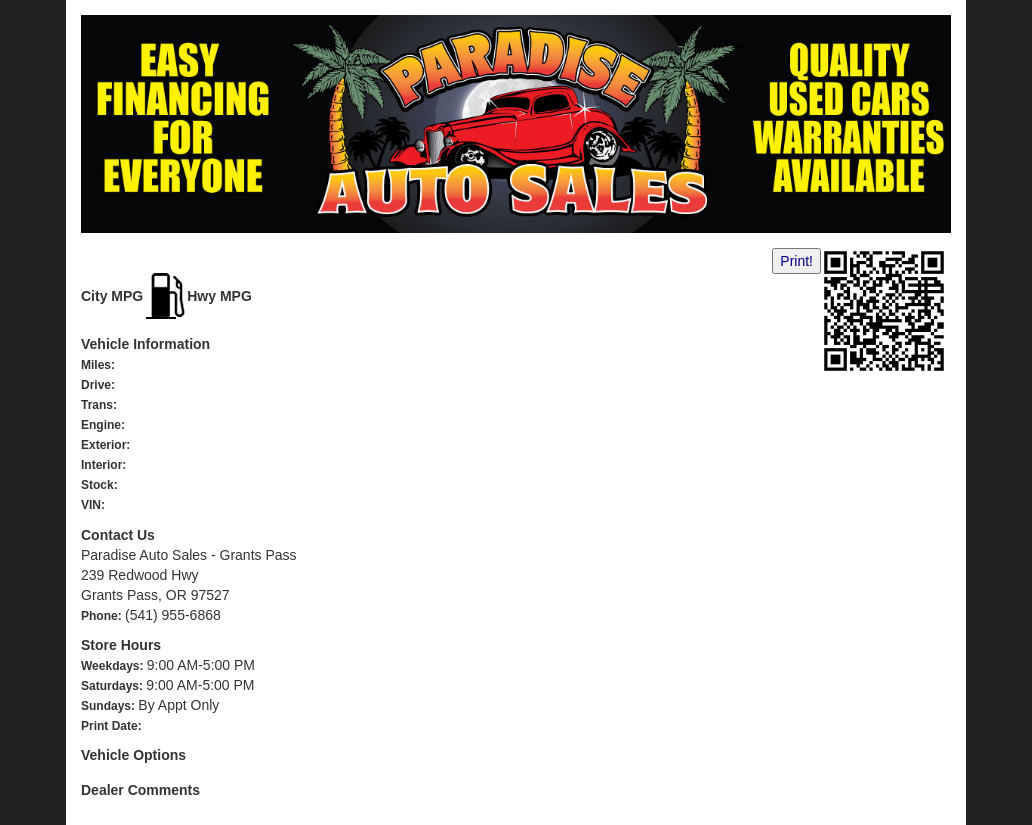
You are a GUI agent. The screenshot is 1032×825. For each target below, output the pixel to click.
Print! (796, 261)
